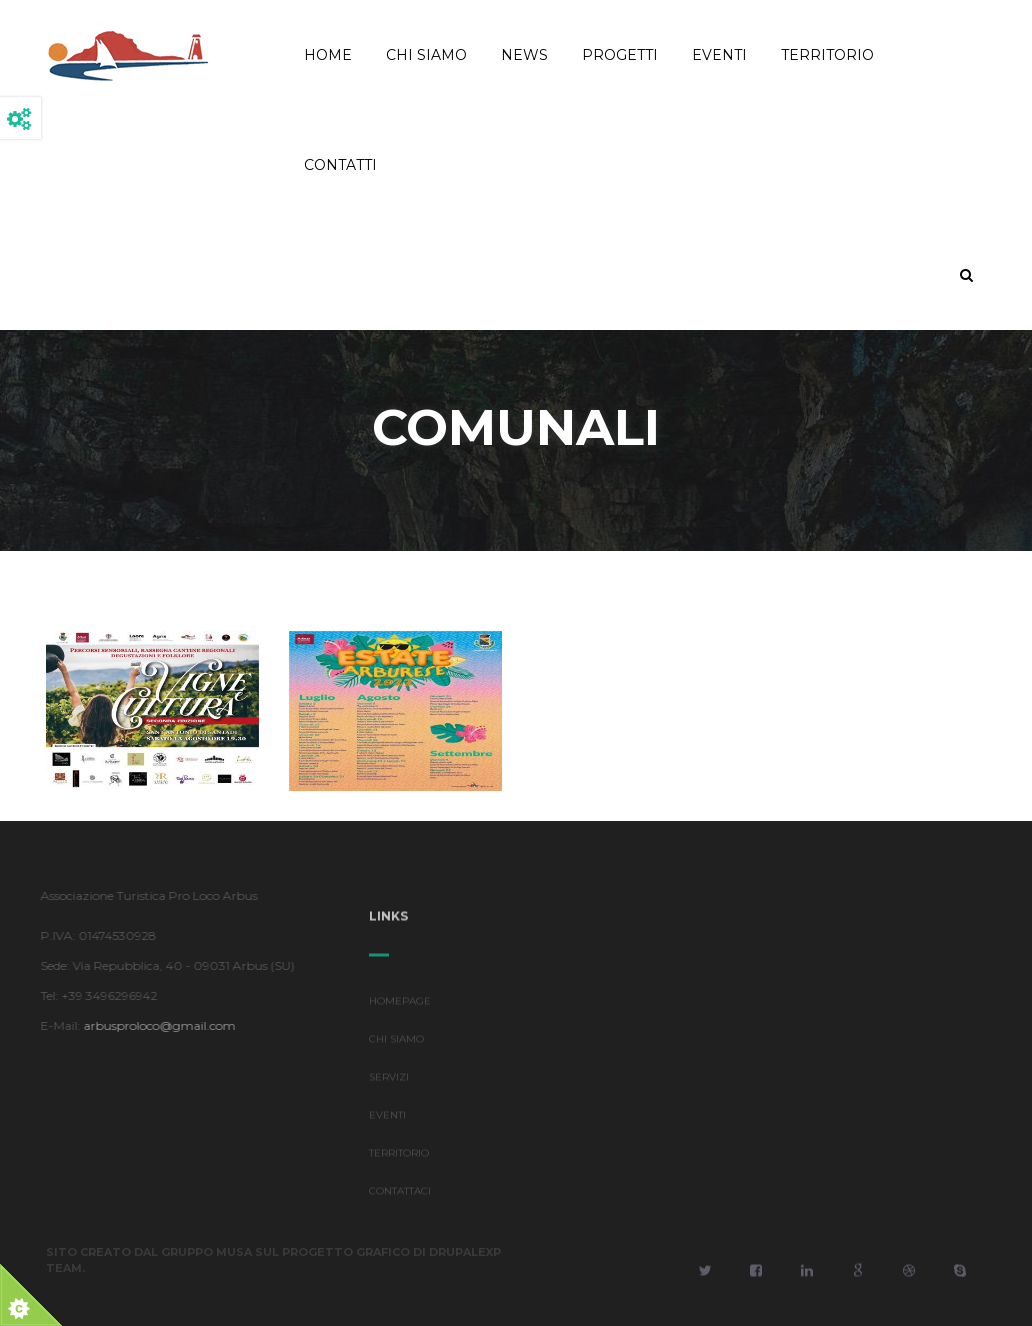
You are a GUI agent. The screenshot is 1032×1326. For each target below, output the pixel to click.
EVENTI (387, 1118)
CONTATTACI (400, 1194)
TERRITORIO (399, 1156)
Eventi (719, 55)
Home (328, 55)
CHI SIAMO (396, 1042)
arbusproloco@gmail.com (156, 1025)
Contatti (340, 165)
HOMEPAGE (400, 1004)
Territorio (827, 55)
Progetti (620, 55)
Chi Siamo (426, 55)
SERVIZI (389, 1080)
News (524, 55)
